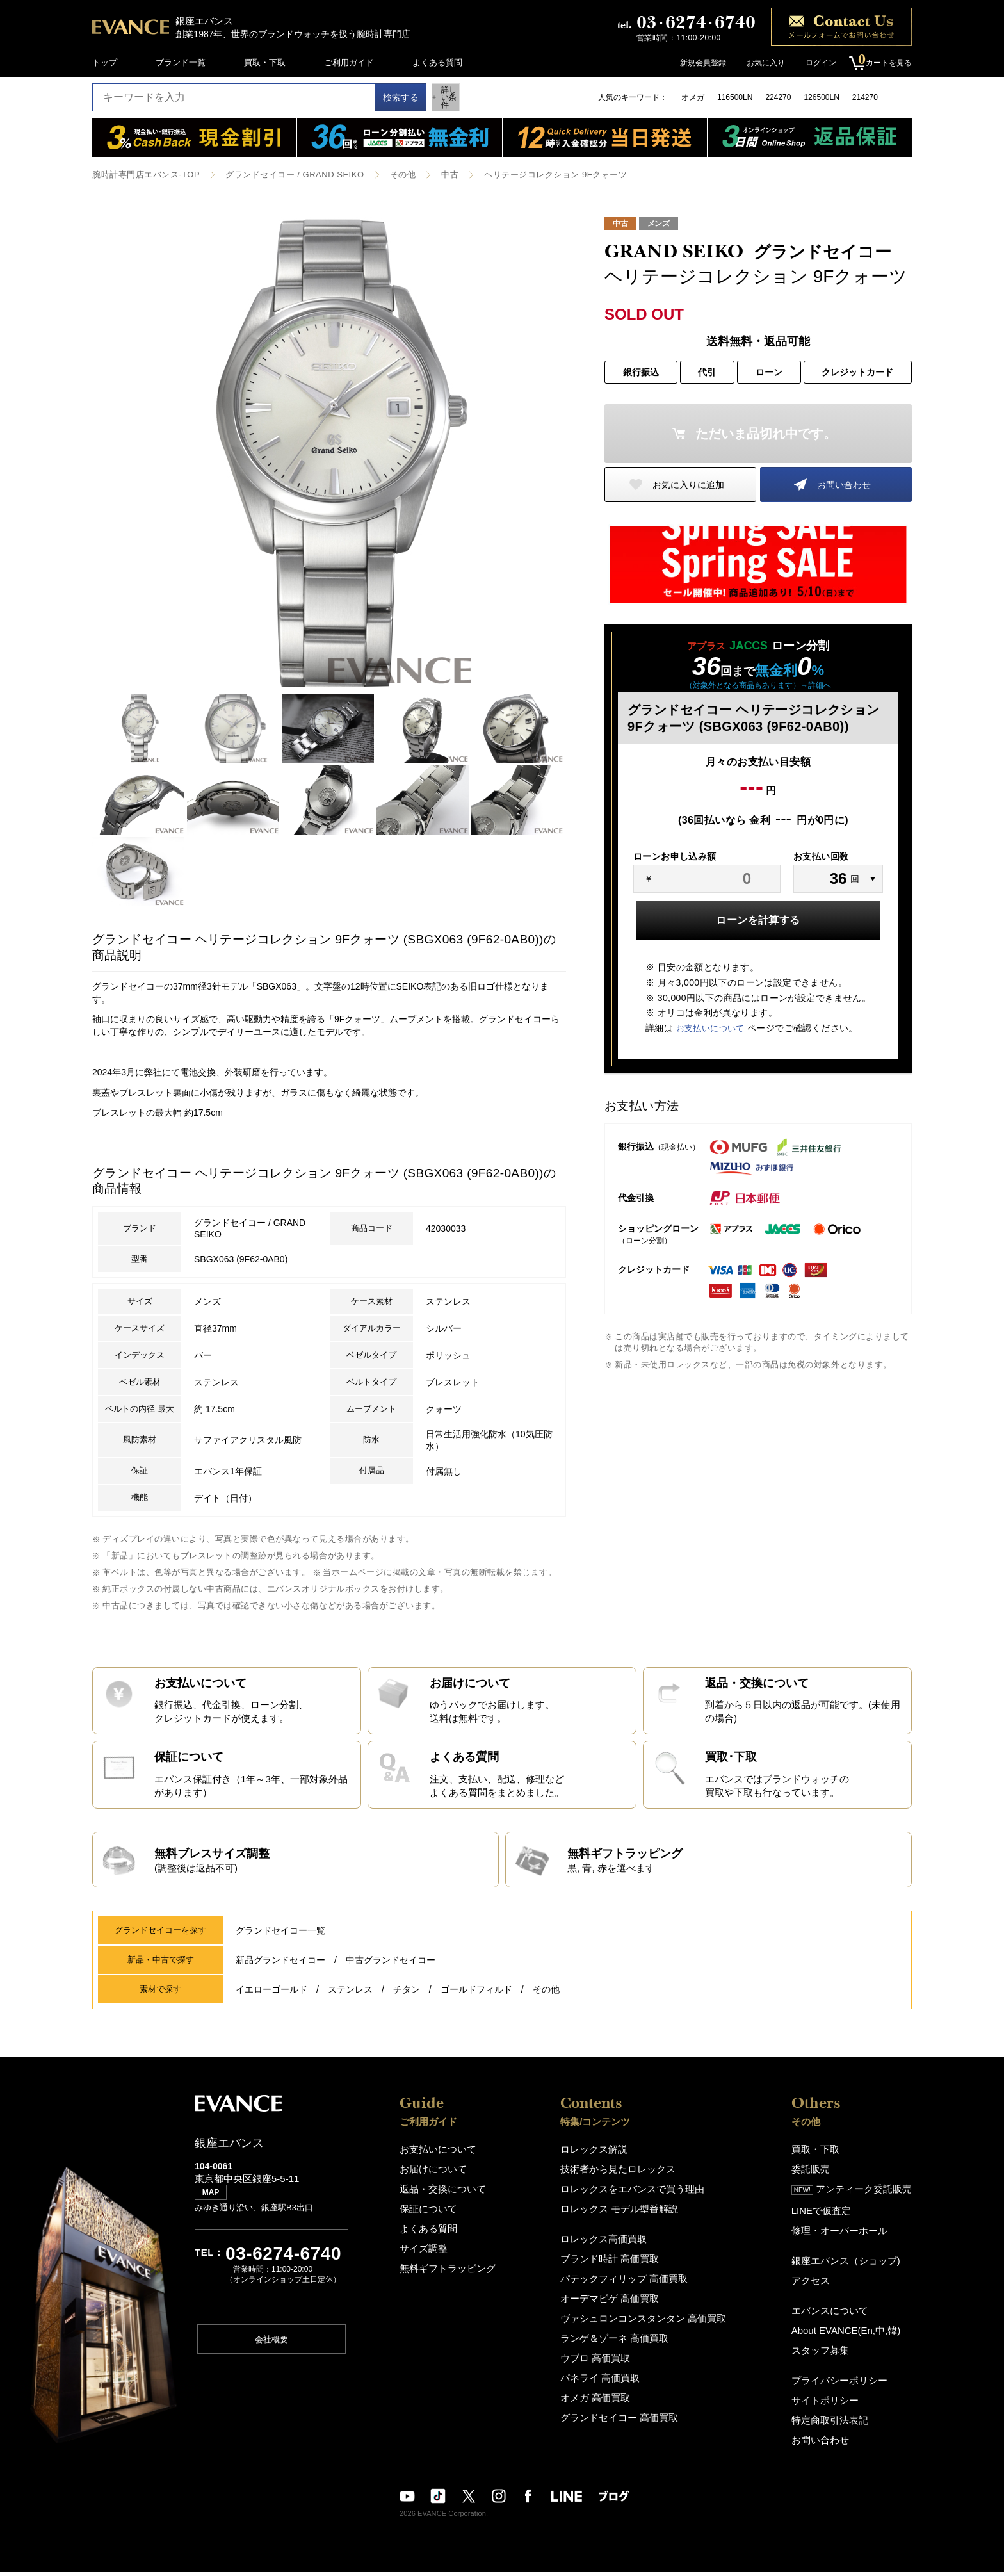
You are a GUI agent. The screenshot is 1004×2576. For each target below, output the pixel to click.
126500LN (821, 97)
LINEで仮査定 (830, 2228)
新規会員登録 (697, 63)
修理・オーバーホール (845, 2247)
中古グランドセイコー (390, 1987)
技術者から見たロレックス (622, 2191)
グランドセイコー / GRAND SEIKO (281, 174)
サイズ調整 (420, 2265)
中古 (429, 174)
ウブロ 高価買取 (602, 2368)
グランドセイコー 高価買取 (623, 2424)
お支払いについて (710, 1027)
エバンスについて (837, 2323)
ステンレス (350, 2014)
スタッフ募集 (829, 2360)
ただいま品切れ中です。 (765, 432)
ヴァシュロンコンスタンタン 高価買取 (644, 2331)
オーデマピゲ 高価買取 (615, 2312)
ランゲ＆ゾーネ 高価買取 (619, 2349)
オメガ (692, 97)
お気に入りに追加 (688, 483)
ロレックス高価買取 (609, 2257)
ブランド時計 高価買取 (615, 2275)
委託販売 (821, 2191)
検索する (388, 97)
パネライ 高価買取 (606, 2387)
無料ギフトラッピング (441, 2283)
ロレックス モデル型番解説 (623, 2228)
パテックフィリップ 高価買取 (627, 2294)
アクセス (821, 2294)
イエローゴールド (271, 2014)
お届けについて (429, 2191)
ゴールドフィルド (476, 2014)
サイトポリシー (833, 2408)
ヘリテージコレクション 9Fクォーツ (528, 174)
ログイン (814, 63)
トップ (104, 62)
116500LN (734, 97)
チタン (406, 2014)
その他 (382, 174)
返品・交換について (437, 2209)
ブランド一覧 (181, 62)
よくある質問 (437, 62)
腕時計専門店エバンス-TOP (141, 174)
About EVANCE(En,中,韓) (851, 2342)
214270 (865, 97)
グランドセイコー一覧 (280, 1960)
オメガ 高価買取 (602, 2405)
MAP (214, 2222)
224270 (778, 97)
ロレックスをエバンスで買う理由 (634, 2209)
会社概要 (271, 2369)
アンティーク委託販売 (858, 2209)
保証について (424, 2228)
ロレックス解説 (601, 2172)
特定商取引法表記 (837, 2426)
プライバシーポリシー (845, 2389)
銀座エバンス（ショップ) (851, 2276)
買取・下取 (265, 62)
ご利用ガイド (349, 62)
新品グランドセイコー (280, 1987)
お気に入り (759, 63)
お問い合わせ (844, 483)
